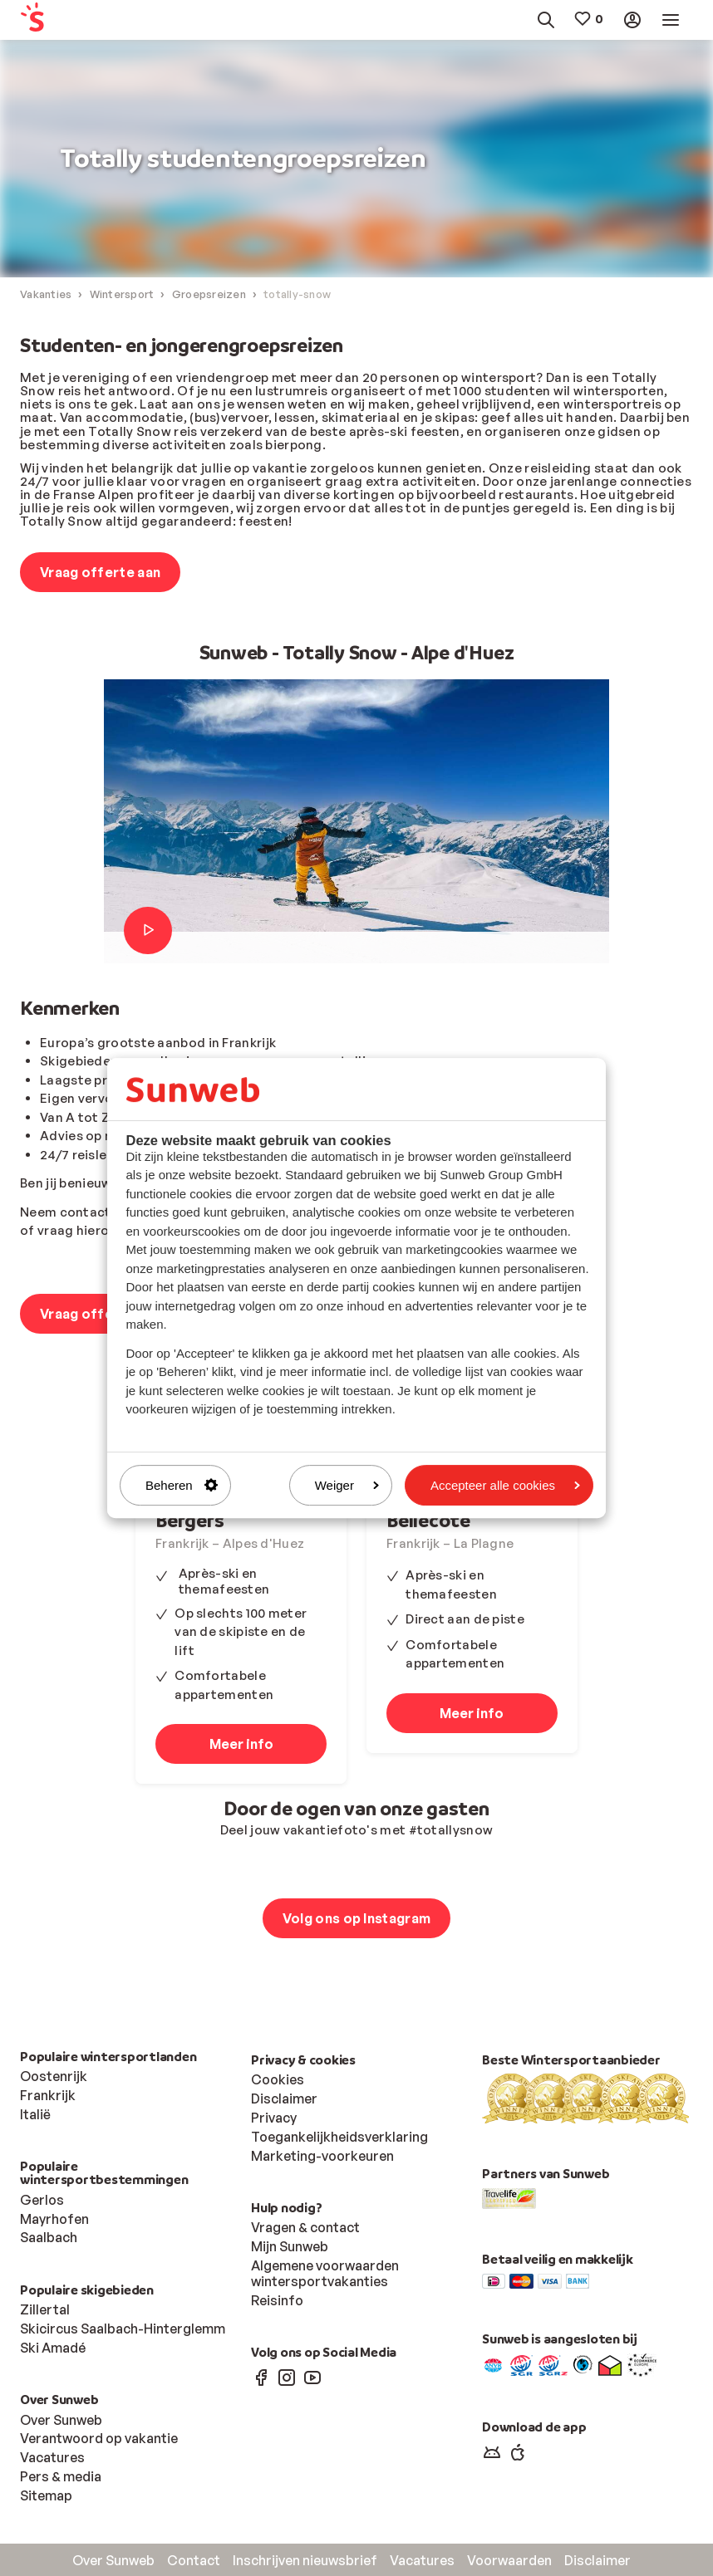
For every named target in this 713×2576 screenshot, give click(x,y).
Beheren (181, 1485)
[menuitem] (63, 20)
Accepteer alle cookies (505, 1485)
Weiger (347, 1485)
